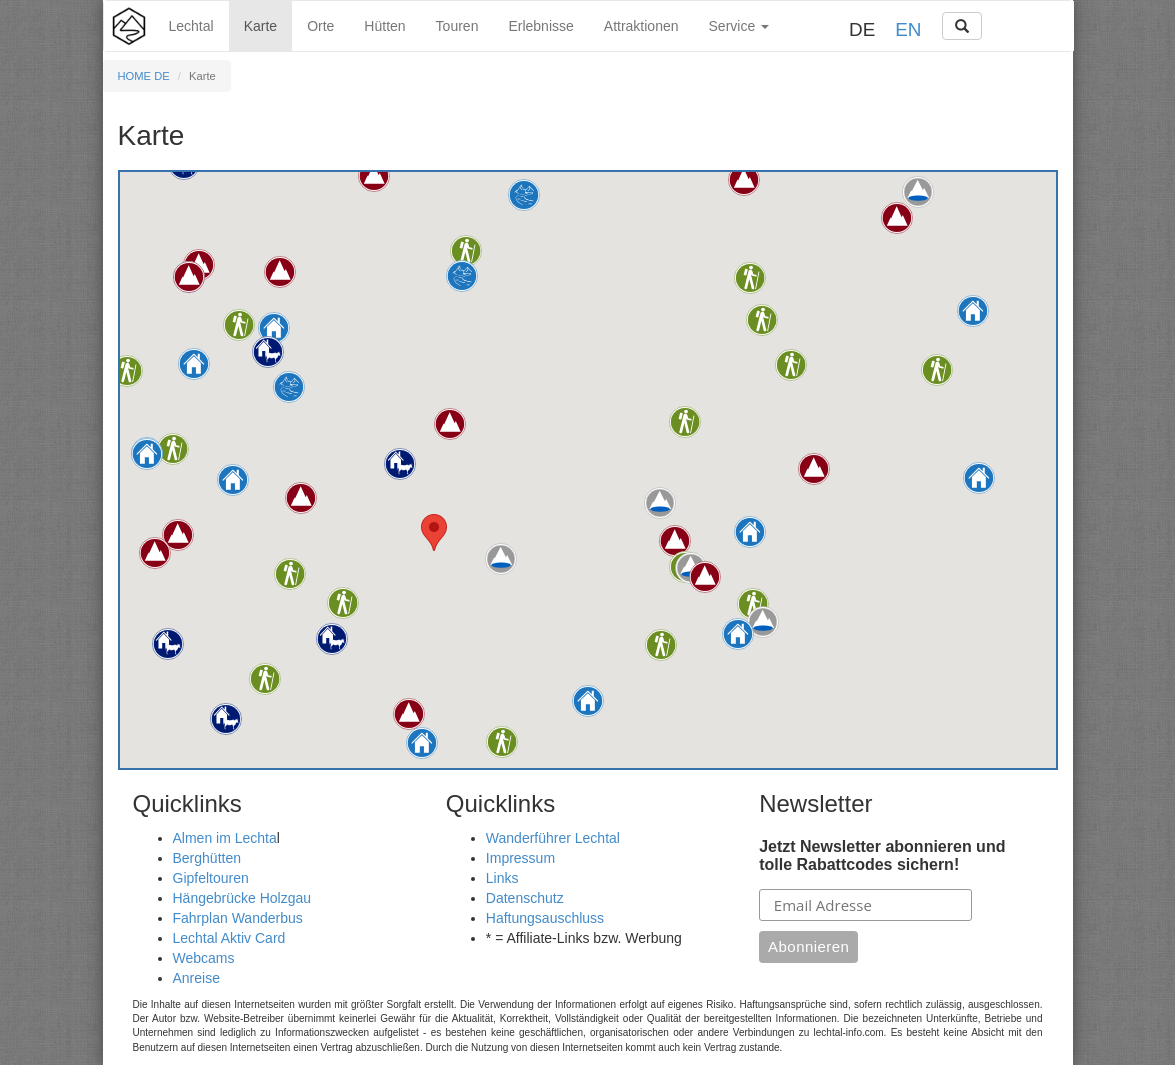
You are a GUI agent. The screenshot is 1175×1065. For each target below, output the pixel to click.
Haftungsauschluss (545, 918)
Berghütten (207, 858)
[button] (194, 364)
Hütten (384, 26)
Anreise (196, 978)
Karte (260, 26)
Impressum (520, 858)
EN (908, 29)
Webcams (204, 958)
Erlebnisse (540, 26)
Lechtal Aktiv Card (229, 938)
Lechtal (191, 26)
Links (502, 878)
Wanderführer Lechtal (553, 838)
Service (739, 26)
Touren (457, 26)
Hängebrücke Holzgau (242, 898)
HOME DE (144, 76)
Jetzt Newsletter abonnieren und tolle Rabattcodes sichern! (882, 855)
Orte (320, 26)
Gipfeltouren (211, 878)
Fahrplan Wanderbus (238, 918)
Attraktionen (641, 26)
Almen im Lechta (225, 838)
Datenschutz (525, 898)
